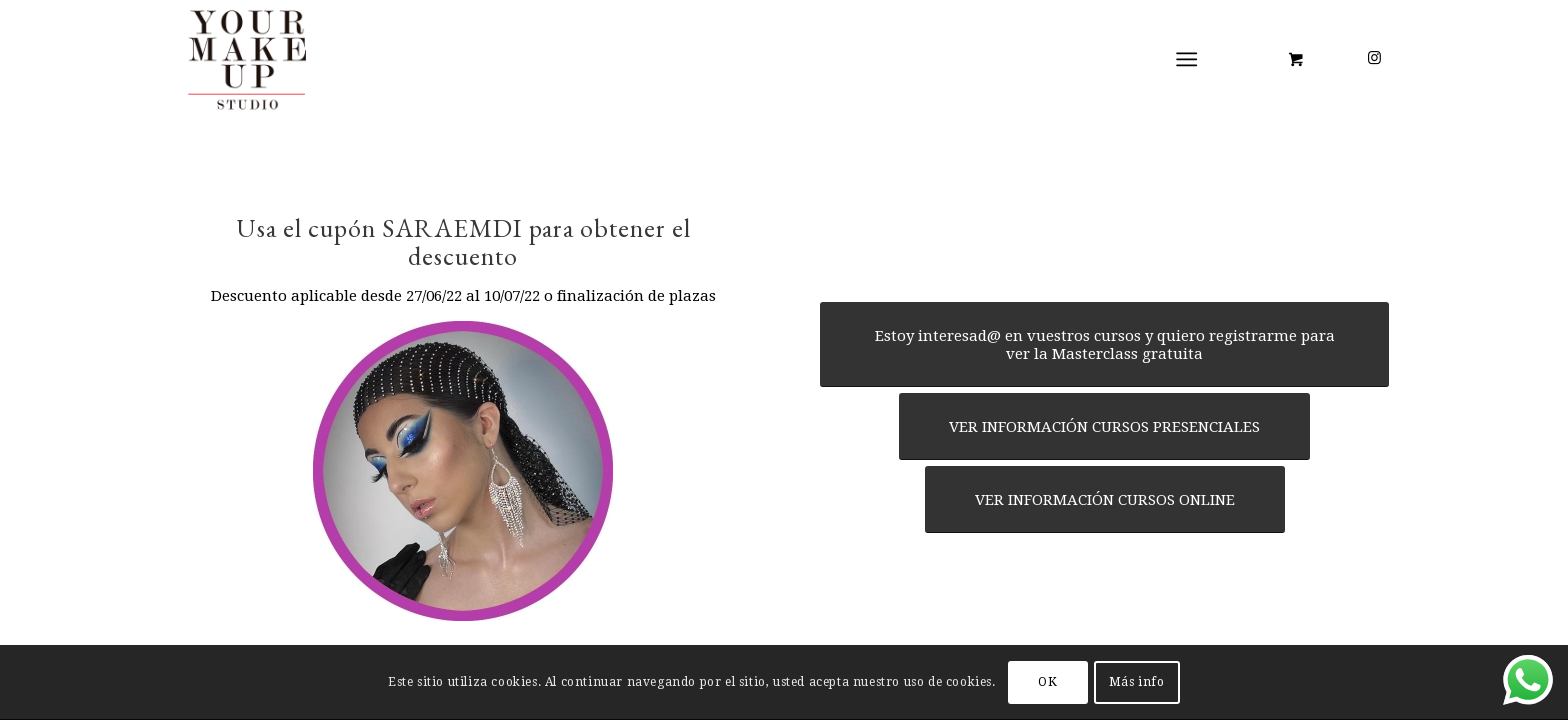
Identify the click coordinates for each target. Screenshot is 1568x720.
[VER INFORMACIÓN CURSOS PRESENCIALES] (1104, 426)
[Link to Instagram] (1374, 58)
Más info (1137, 682)
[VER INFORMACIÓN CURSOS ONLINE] (1105, 499)
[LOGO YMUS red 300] (248, 59)
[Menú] (1187, 59)
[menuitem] (1191, 59)
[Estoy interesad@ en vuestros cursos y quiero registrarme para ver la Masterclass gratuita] (1104, 344)
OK (1047, 682)
